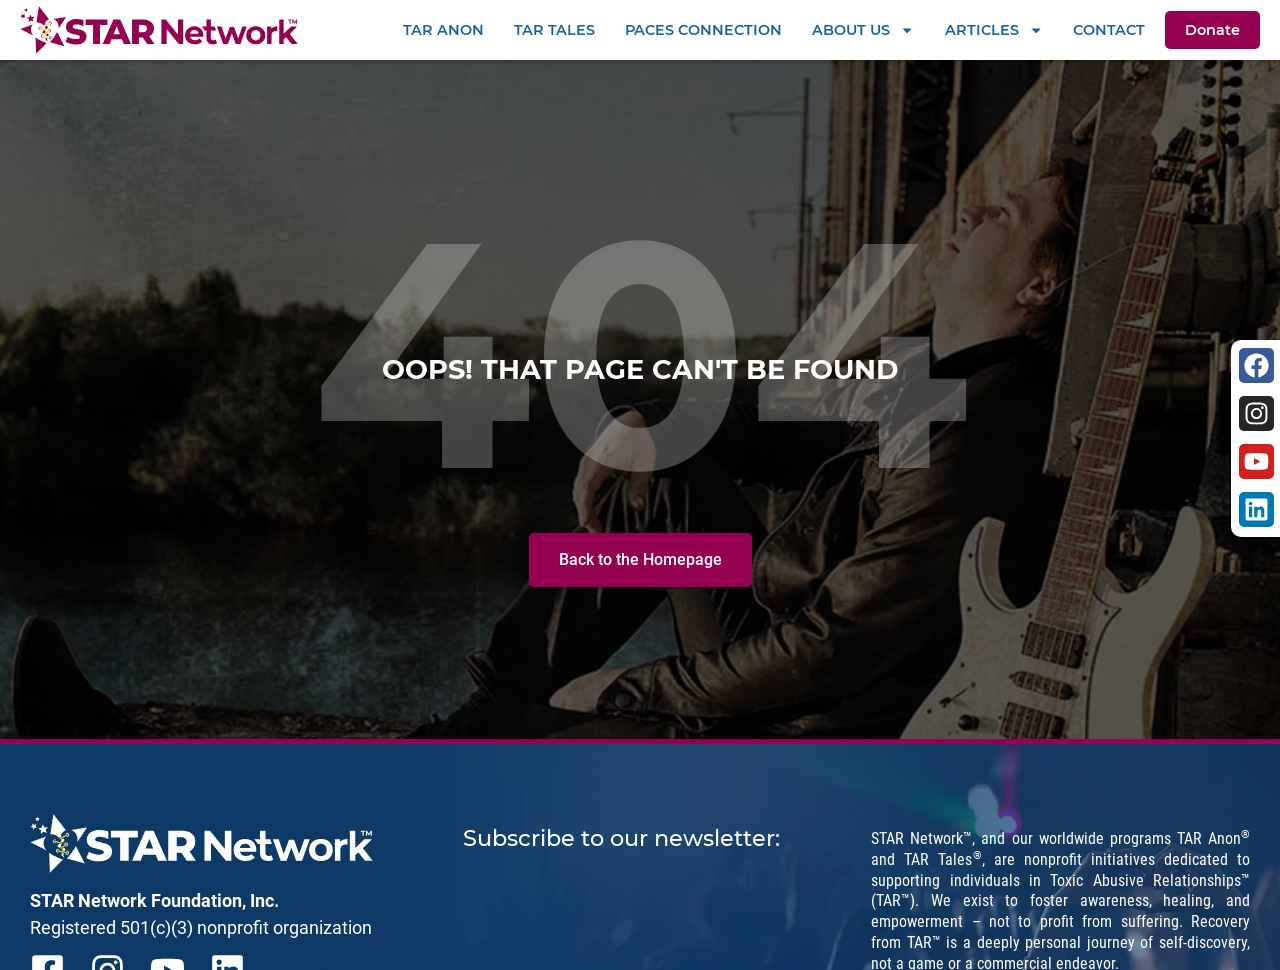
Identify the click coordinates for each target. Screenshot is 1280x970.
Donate (1212, 30)
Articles (994, 30)
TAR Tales (554, 30)
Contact (1109, 30)
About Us (863, 30)
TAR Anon (443, 30)
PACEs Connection (703, 30)
